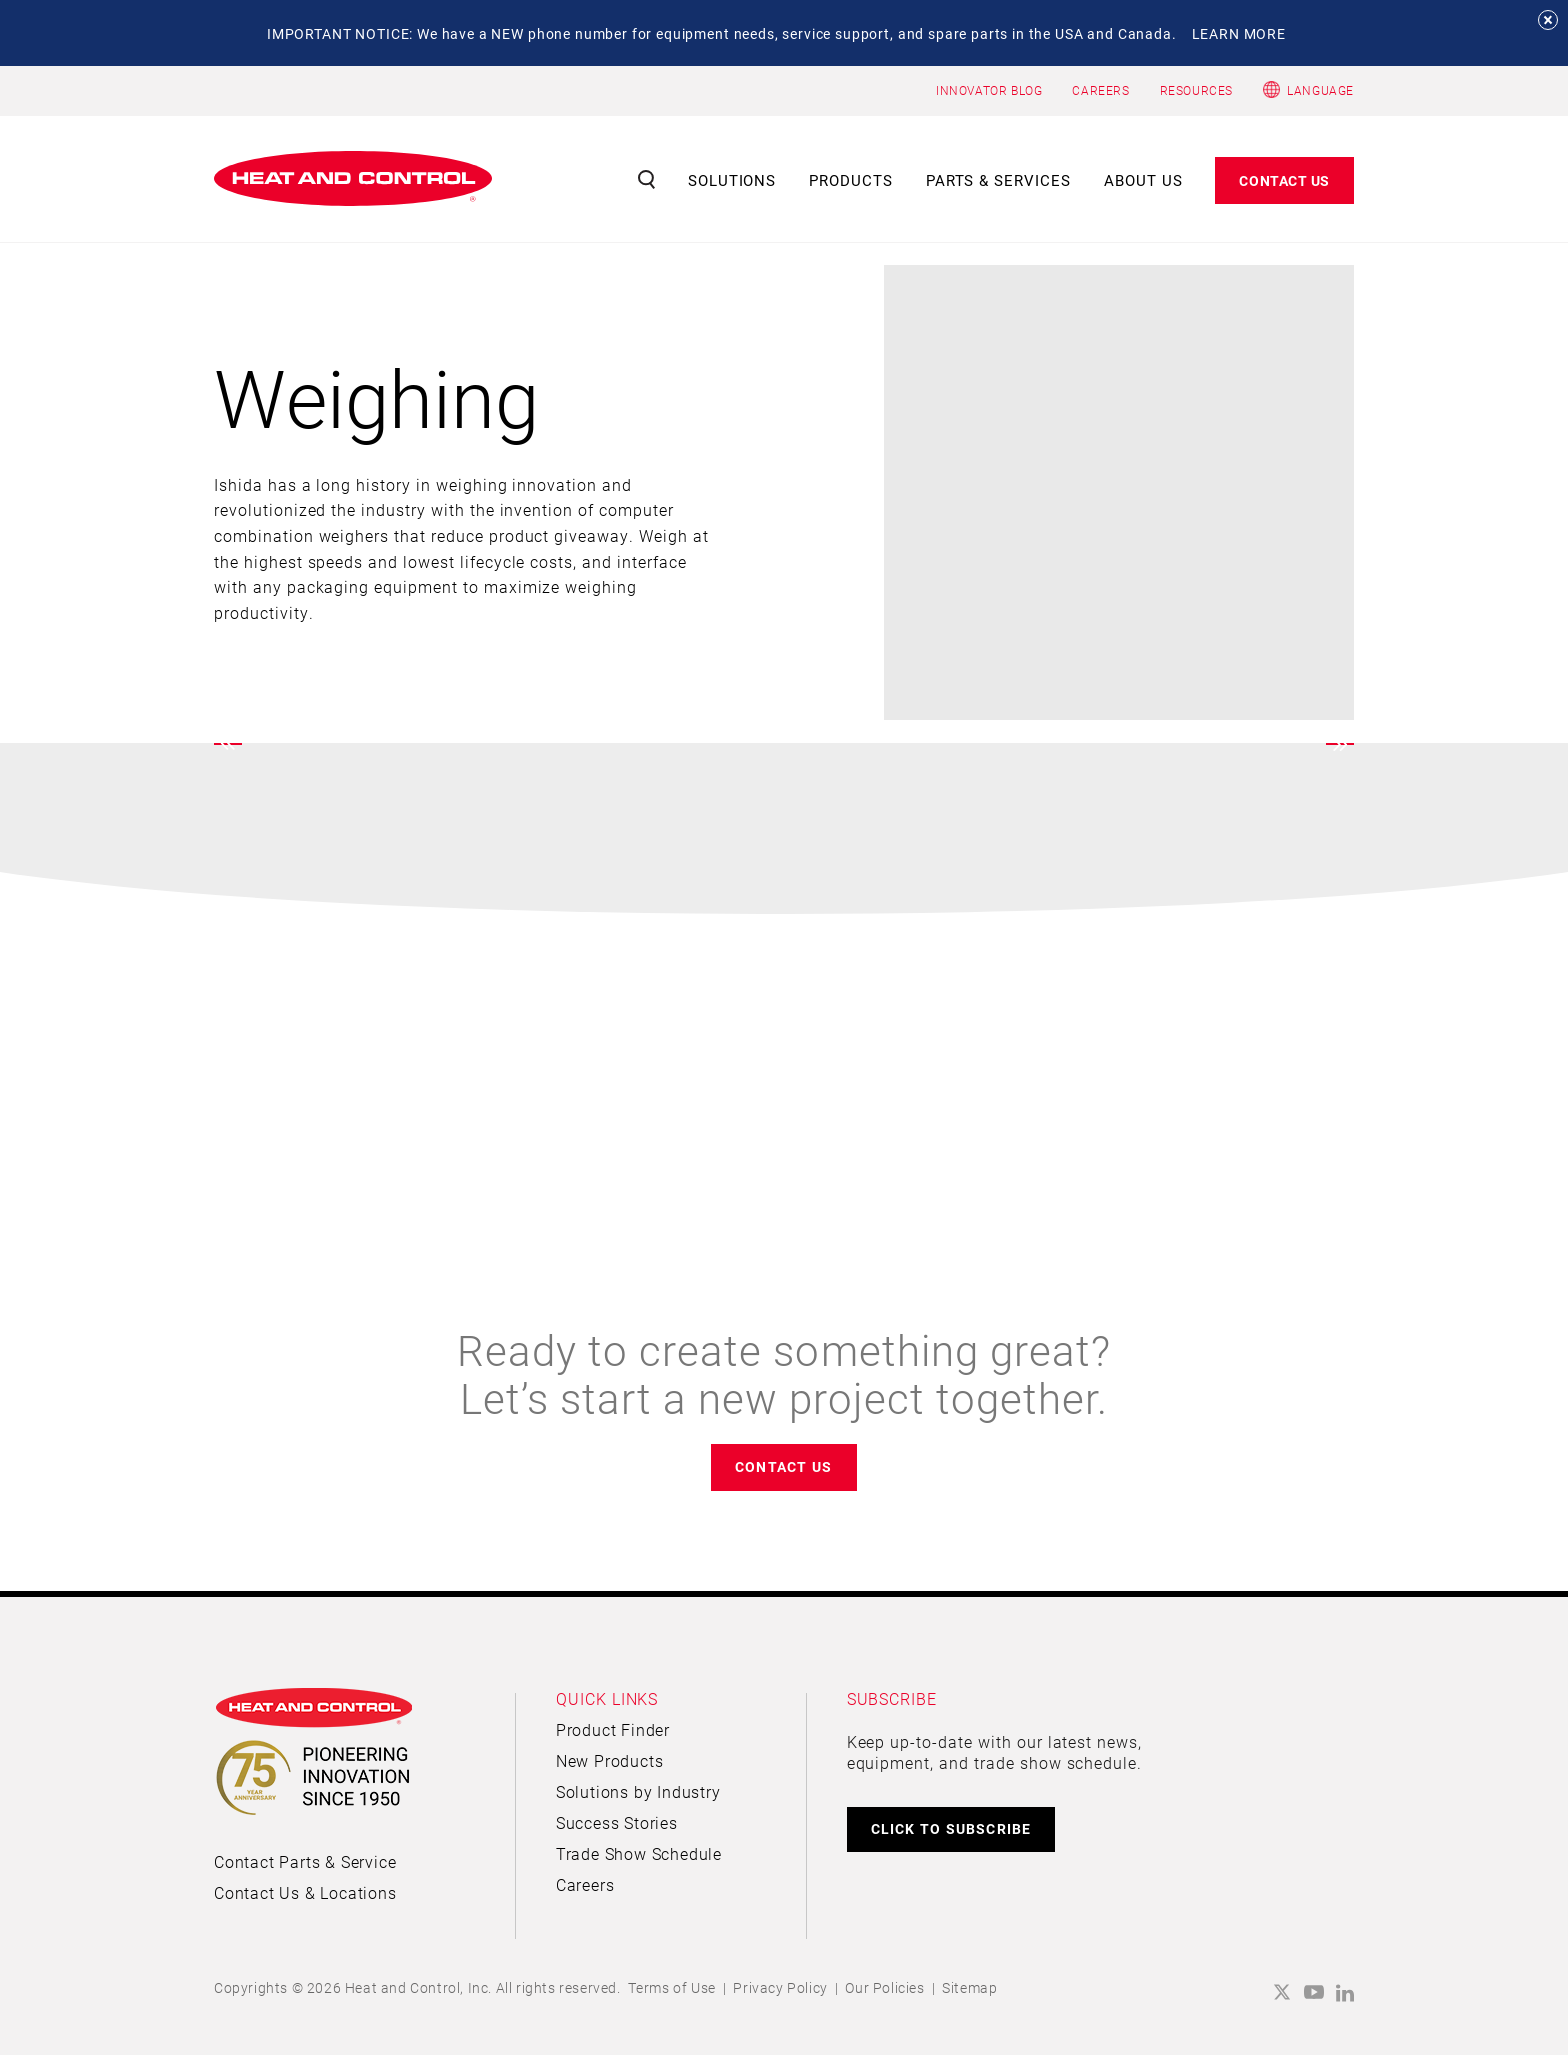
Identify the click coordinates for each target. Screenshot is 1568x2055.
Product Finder (613, 1729)
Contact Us (1284, 180)
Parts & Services (999, 180)
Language (1320, 90)
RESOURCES (1196, 90)
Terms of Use (672, 1987)
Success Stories (617, 1822)
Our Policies (884, 1987)
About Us (1143, 180)
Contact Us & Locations (305, 1892)
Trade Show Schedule (639, 1853)
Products (851, 180)
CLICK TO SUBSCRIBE (951, 1828)
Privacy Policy (780, 1987)
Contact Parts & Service (305, 1861)
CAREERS (1100, 90)
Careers (585, 1884)
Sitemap (969, 1987)
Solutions (732, 180)
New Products (610, 1760)
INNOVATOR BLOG (989, 90)
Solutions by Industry (638, 1791)
